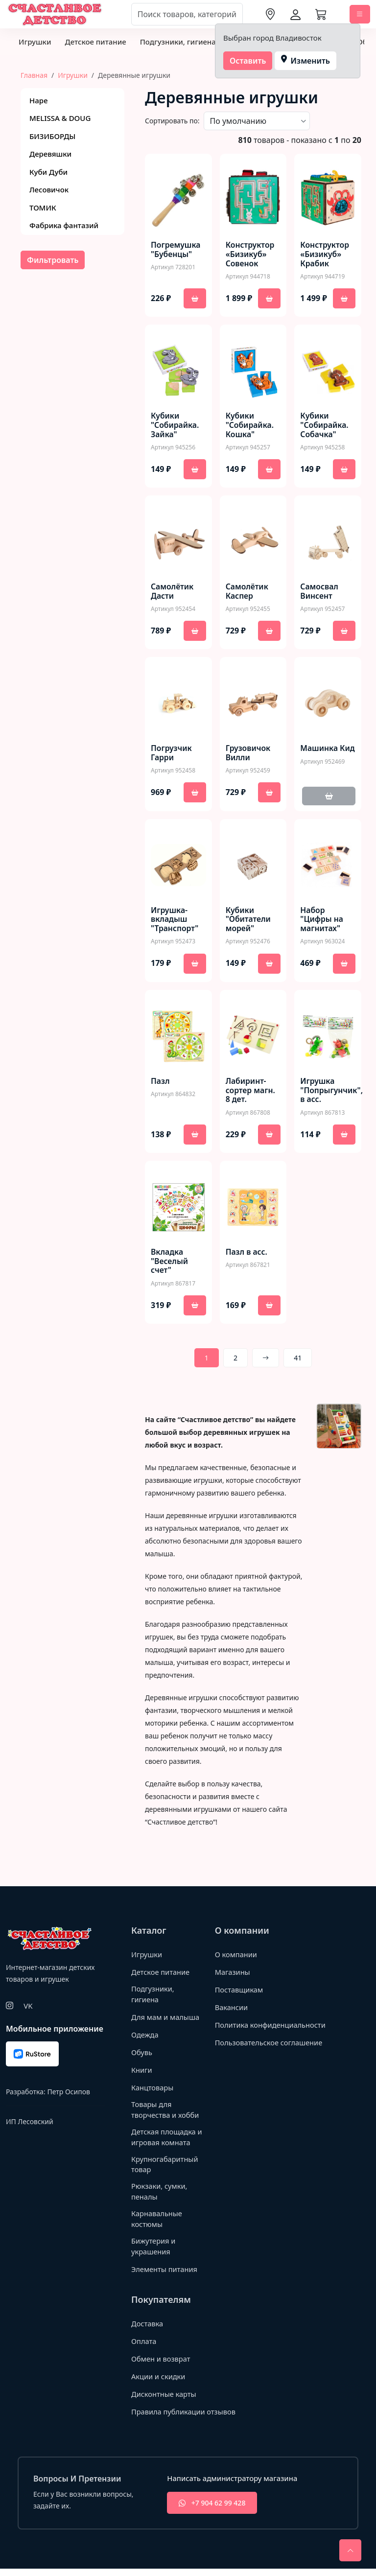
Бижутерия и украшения (154, 2253)
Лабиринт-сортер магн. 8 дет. (251, 1091)
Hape (38, 100)
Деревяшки (50, 154)
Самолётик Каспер (247, 592)
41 (298, 1359)
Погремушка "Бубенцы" (176, 249)
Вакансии (232, 2009)
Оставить (248, 60)
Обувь (142, 2055)
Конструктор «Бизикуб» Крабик (325, 254)
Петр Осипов (68, 2093)
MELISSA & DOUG (60, 118)
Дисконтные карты (164, 2401)
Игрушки (35, 42)
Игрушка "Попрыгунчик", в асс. (332, 1091)
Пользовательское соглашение (270, 2055)
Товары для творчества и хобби (166, 2112)
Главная (34, 75)
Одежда (145, 2037)
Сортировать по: (172, 120)
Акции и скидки (159, 2384)
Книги (142, 2072)
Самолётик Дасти (172, 592)
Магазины (233, 1974)
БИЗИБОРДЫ (52, 136)
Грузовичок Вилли (248, 754)
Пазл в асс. (247, 1253)
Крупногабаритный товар (165, 2168)
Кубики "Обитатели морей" (249, 921)
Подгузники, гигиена (178, 42)
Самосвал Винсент (319, 592)
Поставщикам (239, 1991)
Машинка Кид (319, 754)
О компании (236, 1956)
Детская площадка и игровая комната (164, 2141)
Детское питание (95, 42)
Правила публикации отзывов (184, 2419)
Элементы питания (165, 2276)
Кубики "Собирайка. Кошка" (250, 426)
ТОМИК (42, 207)
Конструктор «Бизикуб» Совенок (250, 254)
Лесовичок (49, 189)
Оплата (144, 2348)
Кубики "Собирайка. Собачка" (324, 426)
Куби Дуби (48, 172)
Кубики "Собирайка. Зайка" (175, 426)
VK (28, 2007)
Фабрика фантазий (63, 225)
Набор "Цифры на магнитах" (322, 921)
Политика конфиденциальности (253, 2031)
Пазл (160, 1082)
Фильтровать (52, 260)
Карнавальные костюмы (157, 2225)
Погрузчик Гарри (171, 754)
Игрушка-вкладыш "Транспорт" (175, 921)
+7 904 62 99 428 (212, 2510)
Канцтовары (153, 2090)
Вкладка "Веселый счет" (169, 1263)
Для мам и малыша (166, 2019)
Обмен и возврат (161, 2366)
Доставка (147, 2331)
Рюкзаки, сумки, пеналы (160, 2197)
